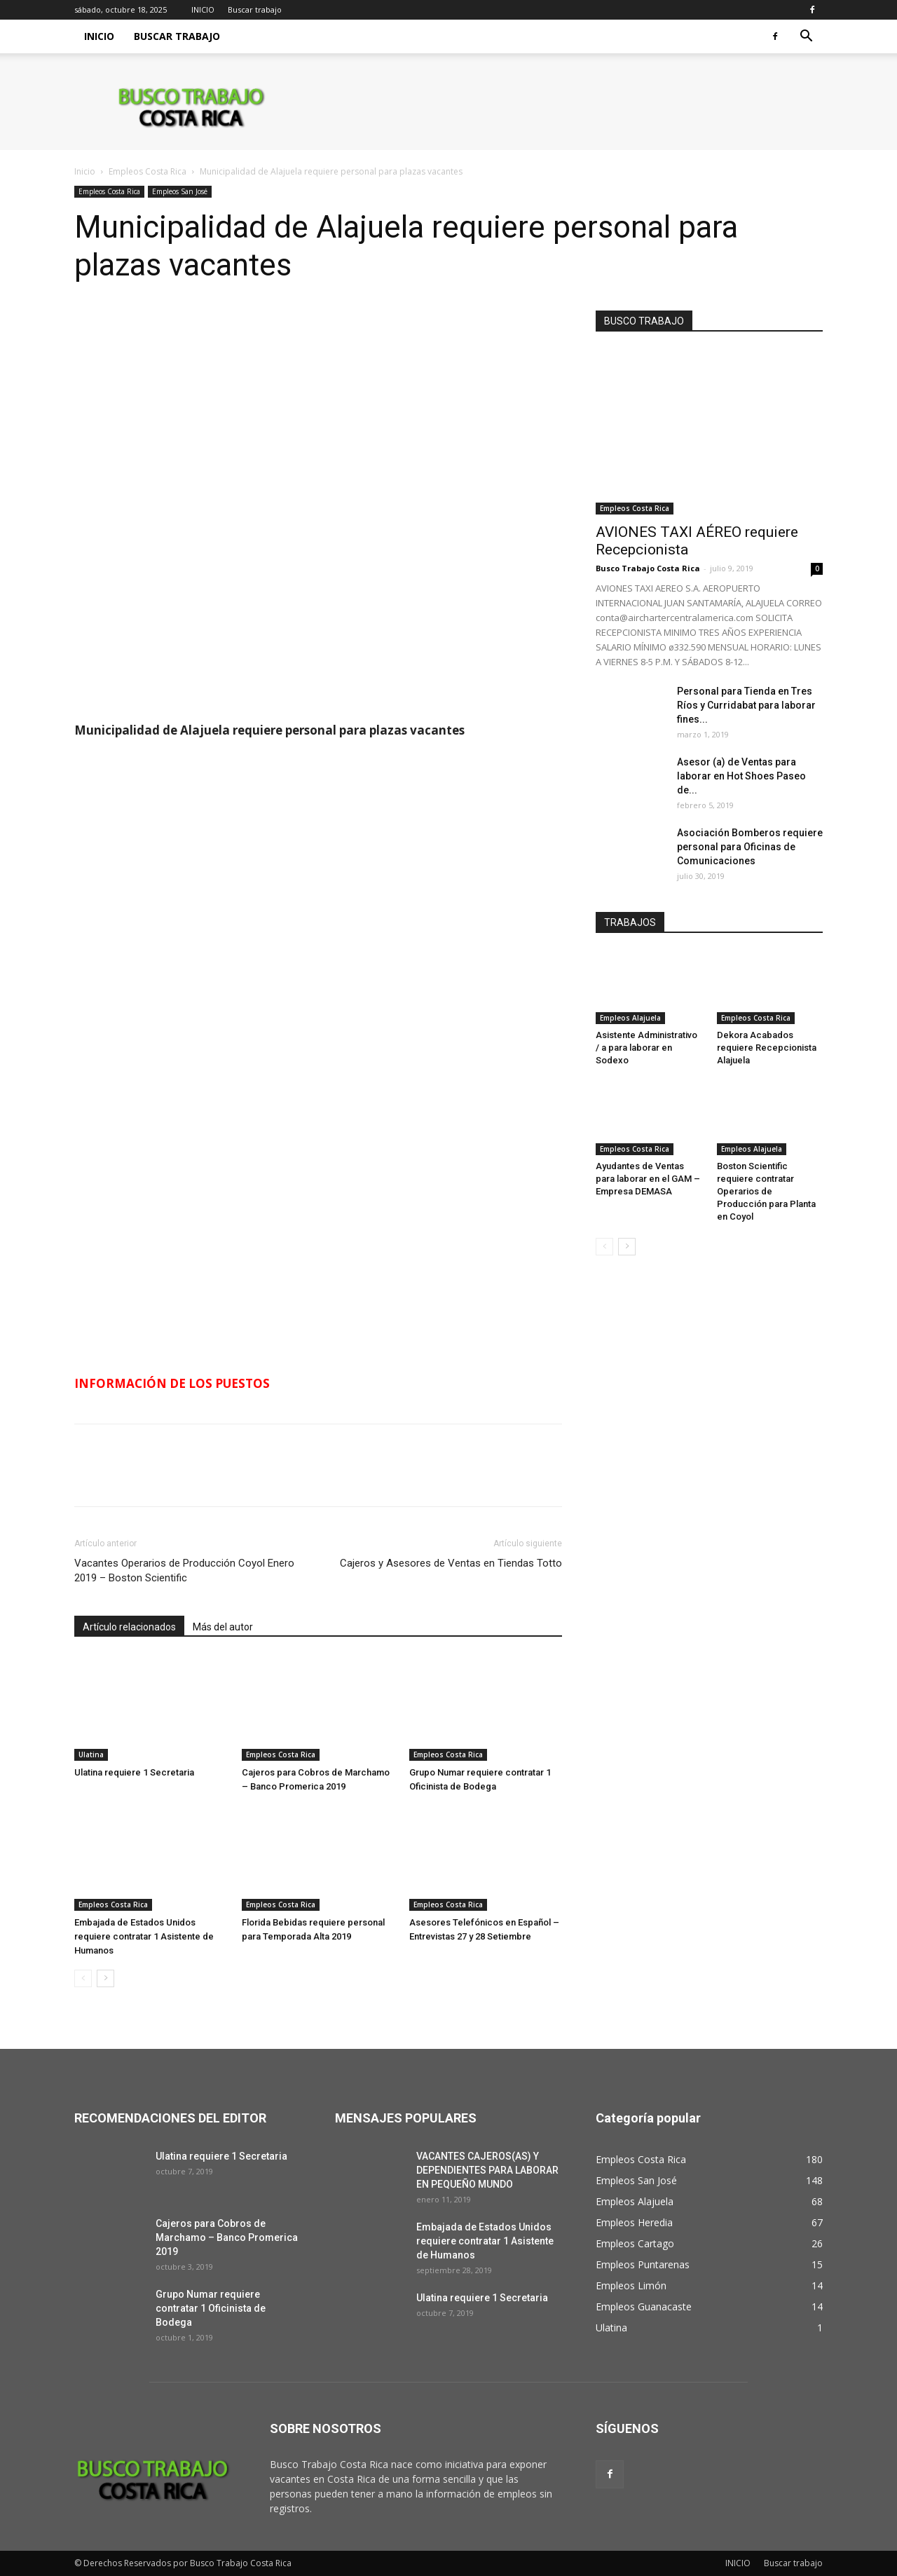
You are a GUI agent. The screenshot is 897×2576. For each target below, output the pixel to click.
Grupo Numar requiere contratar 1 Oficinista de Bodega (211, 2308)
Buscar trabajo (255, 9)
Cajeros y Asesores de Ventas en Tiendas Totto (451, 1563)
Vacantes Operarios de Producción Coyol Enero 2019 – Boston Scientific (184, 1570)
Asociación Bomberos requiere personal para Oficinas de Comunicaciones (750, 846)
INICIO (202, 9)
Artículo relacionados (129, 1627)
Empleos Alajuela (630, 1018)
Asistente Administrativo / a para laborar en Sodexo (646, 1047)
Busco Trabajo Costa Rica (648, 568)
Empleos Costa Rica (147, 171)
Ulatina (91, 1754)
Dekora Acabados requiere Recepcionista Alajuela (766, 1047)
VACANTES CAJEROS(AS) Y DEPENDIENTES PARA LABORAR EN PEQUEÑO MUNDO (487, 2170)
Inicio (84, 171)
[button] (806, 37)
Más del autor (223, 1627)
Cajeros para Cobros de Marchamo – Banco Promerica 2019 (227, 2237)
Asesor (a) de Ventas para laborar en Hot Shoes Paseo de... (741, 776)
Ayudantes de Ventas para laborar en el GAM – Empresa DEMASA (648, 1179)
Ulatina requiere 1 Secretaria (134, 1772)
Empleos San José (179, 191)
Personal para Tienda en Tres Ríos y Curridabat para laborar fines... (746, 705)
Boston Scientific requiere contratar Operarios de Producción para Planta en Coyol (766, 1191)
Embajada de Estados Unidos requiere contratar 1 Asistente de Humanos (144, 1936)
